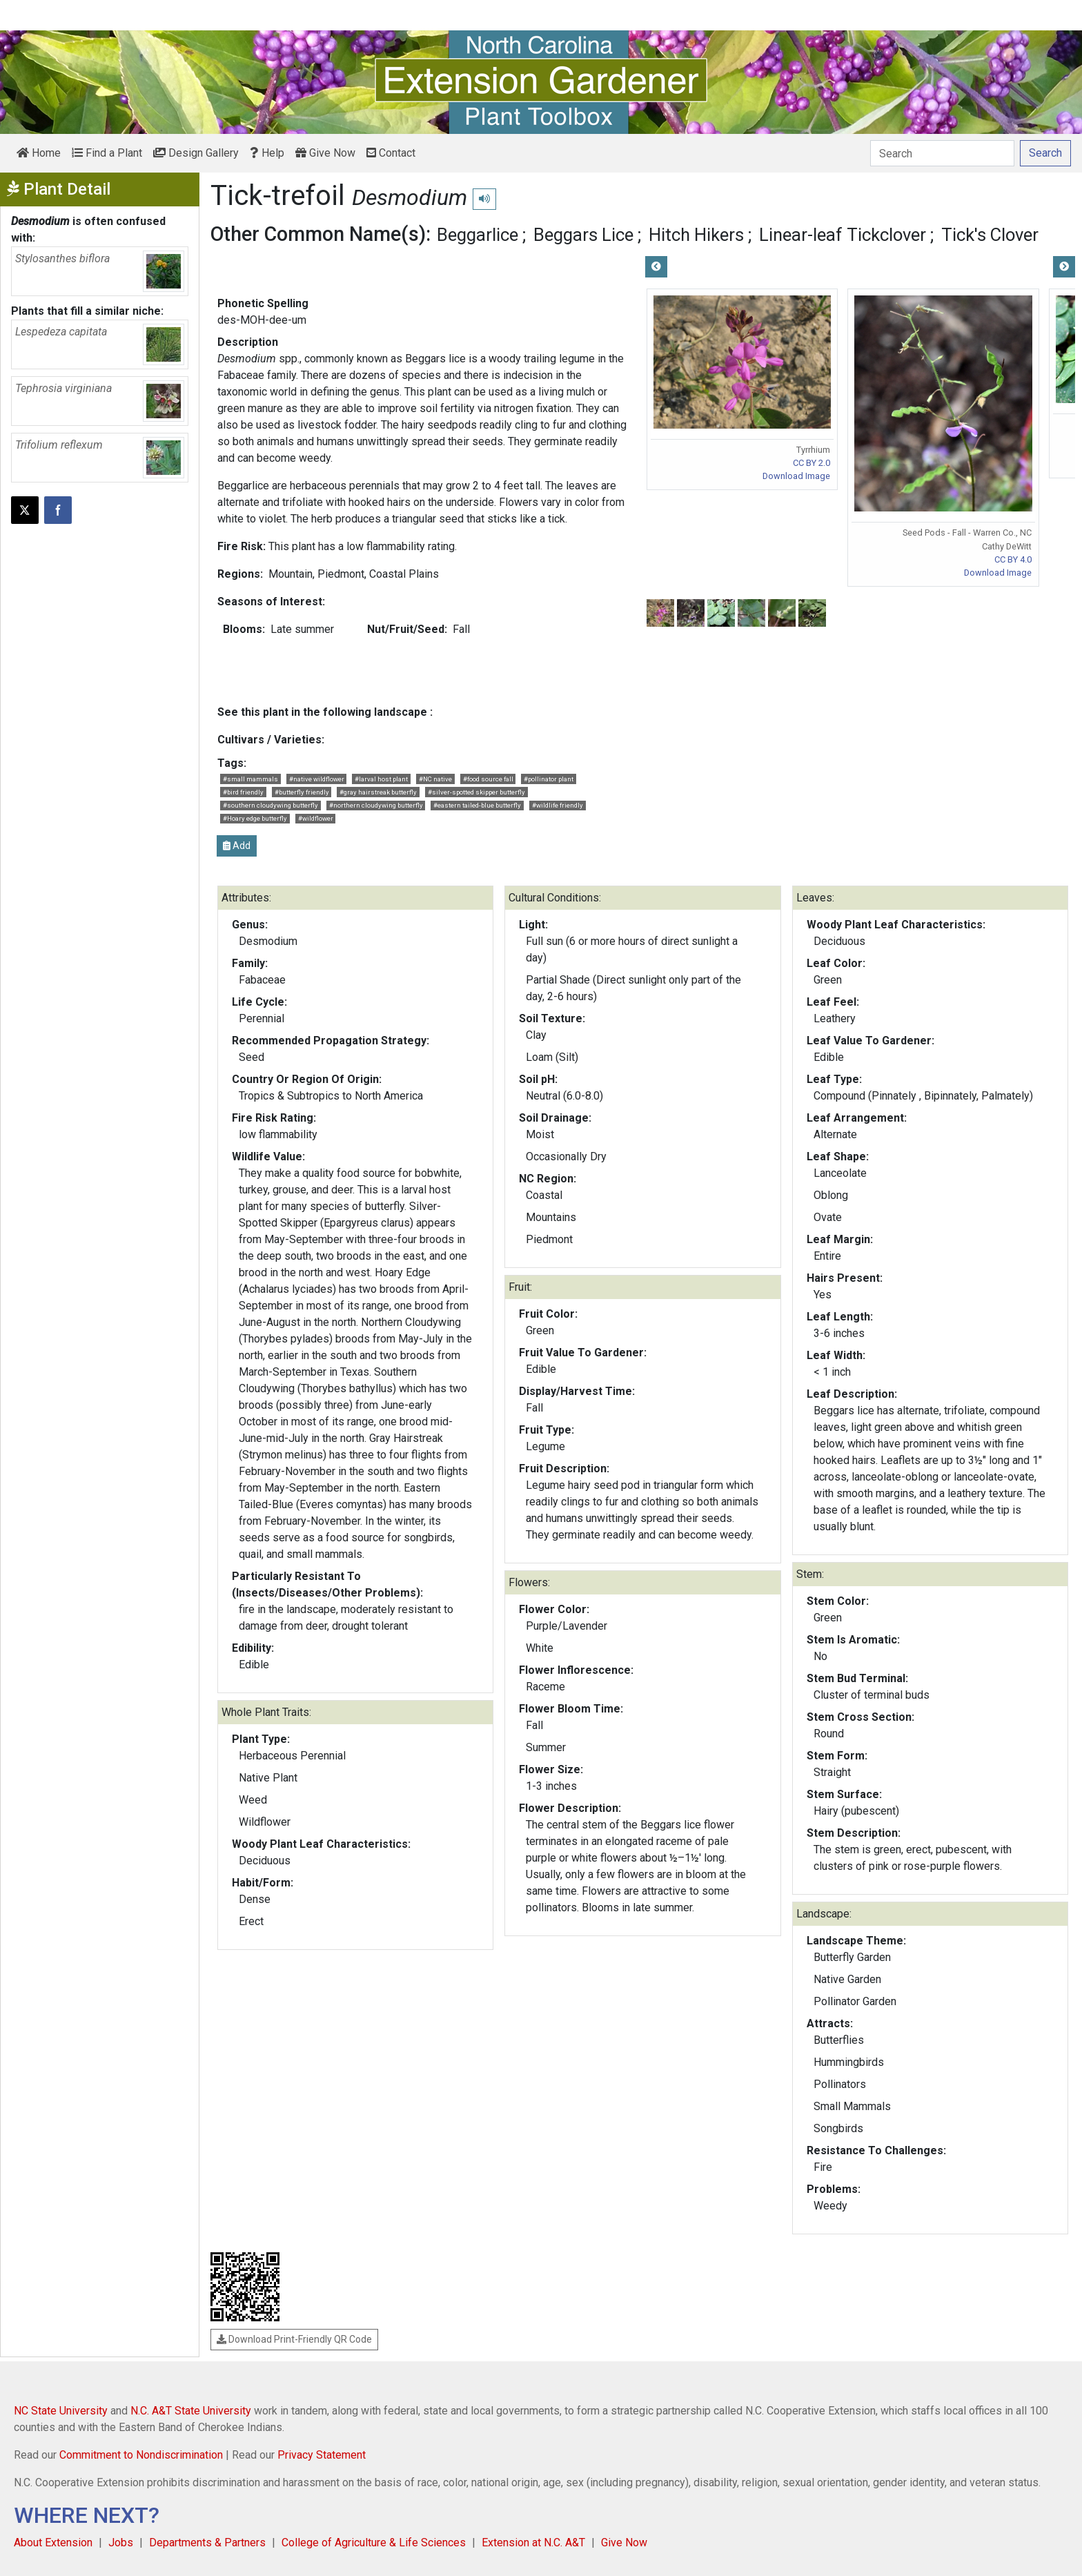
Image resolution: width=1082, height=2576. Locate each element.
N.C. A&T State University (190, 2410)
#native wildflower (316, 779)
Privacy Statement (321, 2454)
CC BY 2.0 (811, 463)
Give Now (325, 152)
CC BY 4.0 (1013, 559)
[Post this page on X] (25, 510)
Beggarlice (477, 234)
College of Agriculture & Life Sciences (374, 2542)
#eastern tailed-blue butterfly (477, 805)
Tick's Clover (990, 234)
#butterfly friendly (302, 792)
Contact (390, 152)
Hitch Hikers (696, 234)
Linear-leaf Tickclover (842, 234)
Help (267, 152)
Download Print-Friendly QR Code (294, 2339)
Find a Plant (107, 152)
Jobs (120, 2542)
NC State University (61, 2410)
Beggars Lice (583, 234)
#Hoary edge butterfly (255, 818)
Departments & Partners (207, 2542)
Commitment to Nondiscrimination (141, 2454)
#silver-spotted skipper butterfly (476, 792)
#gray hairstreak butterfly (378, 792)
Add (236, 845)
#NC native (435, 779)
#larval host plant (381, 779)
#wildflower (315, 818)
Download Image (796, 476)
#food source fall (488, 779)
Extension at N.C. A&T (533, 2542)
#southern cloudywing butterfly (270, 805)
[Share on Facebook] (58, 510)
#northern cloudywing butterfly (376, 805)
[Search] (942, 153)
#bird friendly (243, 792)
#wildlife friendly (557, 805)
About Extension (53, 2542)
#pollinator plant (548, 779)
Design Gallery (196, 152)
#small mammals (250, 779)
